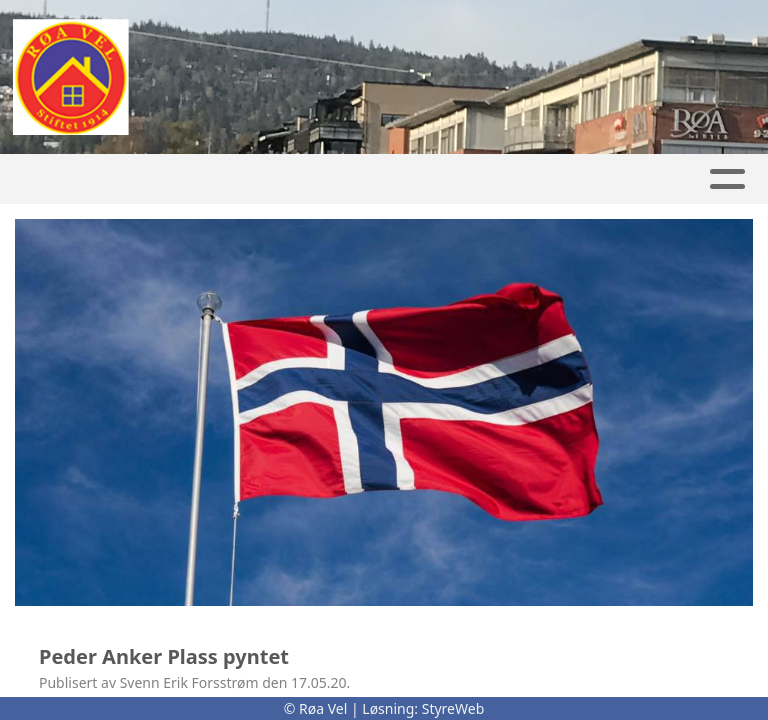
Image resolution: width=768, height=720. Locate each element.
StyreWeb (453, 708)
